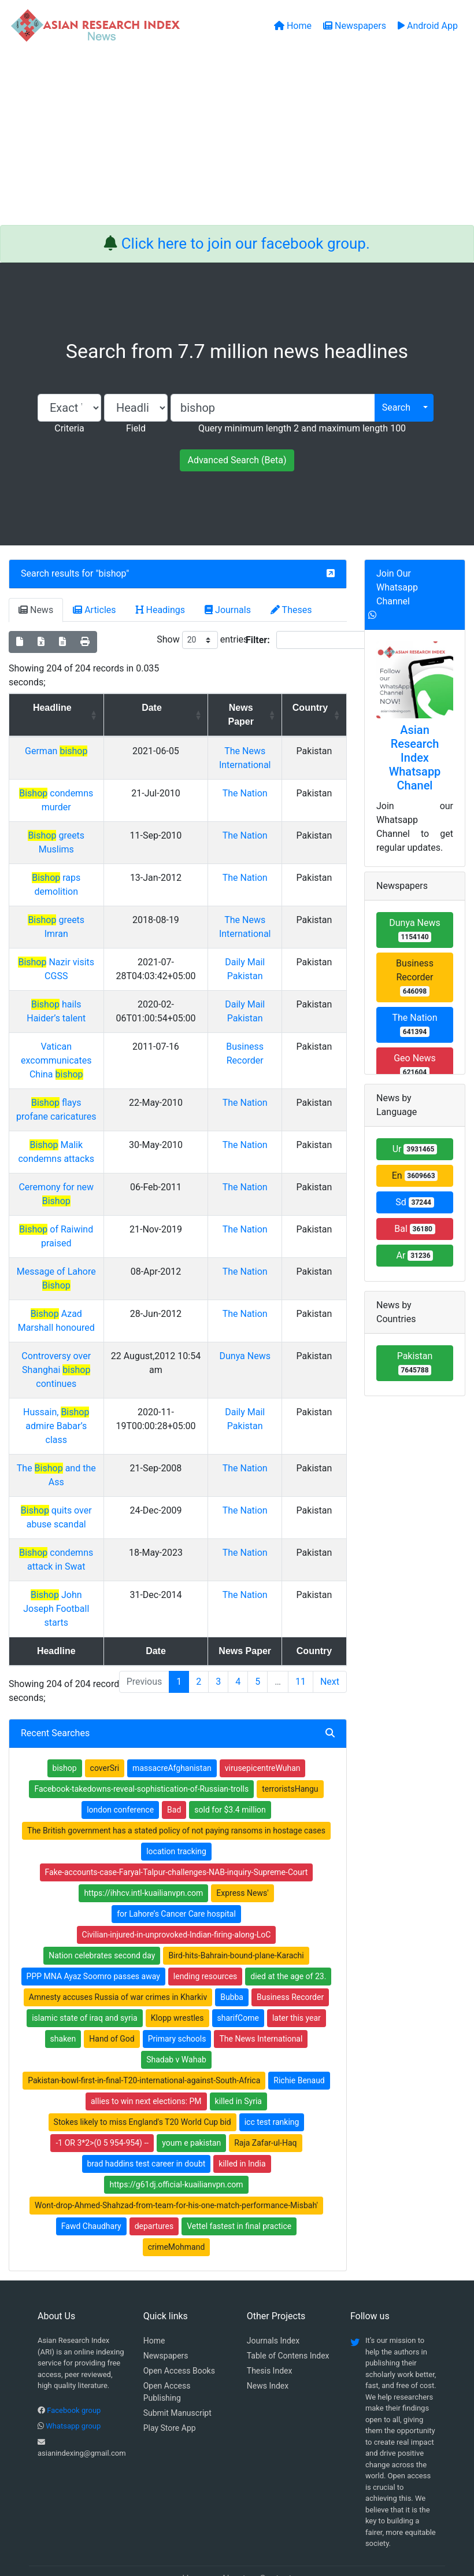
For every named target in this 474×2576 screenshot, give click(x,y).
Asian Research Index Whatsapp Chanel (415, 757)
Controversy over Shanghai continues (66, 1342)
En (415, 1175)
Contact (276, 2509)
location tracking (176, 1782)
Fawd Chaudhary (91, 2156)
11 (300, 1612)
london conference (120, 1740)
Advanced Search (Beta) (236, 460)
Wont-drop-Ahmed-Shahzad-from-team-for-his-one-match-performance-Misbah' (176, 2135)
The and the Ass (65, 1426)
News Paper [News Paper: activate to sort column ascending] (248, 714)
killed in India (242, 2094)
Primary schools (177, 1969)
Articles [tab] (94, 609)
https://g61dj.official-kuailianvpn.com (176, 2115)
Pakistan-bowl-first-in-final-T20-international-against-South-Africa (144, 2011)
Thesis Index (269, 2301)
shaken (63, 1969)
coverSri (105, 1698)
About (233, 2509)
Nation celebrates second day (102, 1886)
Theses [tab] (291, 609)
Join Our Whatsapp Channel (397, 587)
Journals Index (273, 2271)
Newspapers (165, 2286)
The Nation (252, 793)
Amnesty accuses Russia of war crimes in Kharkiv (118, 1927)
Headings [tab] (161, 609)
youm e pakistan (191, 2073)
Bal (414, 1228)
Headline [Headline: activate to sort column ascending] (61, 708)
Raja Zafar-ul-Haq (265, 2073)
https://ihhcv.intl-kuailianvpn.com (143, 1823)
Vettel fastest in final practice (239, 2156)
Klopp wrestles (177, 1948)
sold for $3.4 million (229, 1740)
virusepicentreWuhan (263, 1698)
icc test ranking (272, 2052)
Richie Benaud (298, 2011)
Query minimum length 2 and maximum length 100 (302, 428)
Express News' (242, 1823)
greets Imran (65, 892)
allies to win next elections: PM (146, 2031)
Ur (415, 1148)
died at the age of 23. (288, 1906)
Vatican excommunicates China (65, 1032)
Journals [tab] (228, 609)
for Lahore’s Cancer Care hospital (176, 1844)
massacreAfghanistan (172, 1698)
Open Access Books (179, 2301)
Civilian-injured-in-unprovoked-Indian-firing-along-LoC (176, 1865)
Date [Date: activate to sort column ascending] (165, 708)
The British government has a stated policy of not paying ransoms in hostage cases (176, 1761)
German (65, 751)
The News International (260, 1969)
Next (329, 1612)
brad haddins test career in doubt (146, 2094)
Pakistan (415, 1362)
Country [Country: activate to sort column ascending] (313, 708)
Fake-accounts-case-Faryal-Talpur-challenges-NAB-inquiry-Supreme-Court (176, 1802)
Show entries (202, 640)
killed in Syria (238, 2031)
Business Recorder (290, 1927)
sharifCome (238, 1948)
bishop (113, 573)
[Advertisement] (237, 138)
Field (136, 428)
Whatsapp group (73, 2356)
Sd (414, 1202)
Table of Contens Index (288, 2286)
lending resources (205, 1906)
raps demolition (65, 863)
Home (154, 2271)
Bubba (231, 1927)
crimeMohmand (176, 2177)
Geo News (415, 1065)
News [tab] (35, 609)
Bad (174, 1740)
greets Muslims (65, 835)
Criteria (69, 428)
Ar (415, 1255)
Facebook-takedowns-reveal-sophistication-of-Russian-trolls (141, 1719)
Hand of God (111, 1969)
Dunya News (252, 1328)
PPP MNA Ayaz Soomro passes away (93, 1906)
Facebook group (74, 2341)
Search (396, 407)
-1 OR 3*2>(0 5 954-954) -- (102, 2073)
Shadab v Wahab (176, 1990)
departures (154, 2156)
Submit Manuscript (177, 2343)
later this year (296, 1948)
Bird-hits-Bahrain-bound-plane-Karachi (235, 1886)
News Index (267, 2316)
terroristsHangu (290, 1719)
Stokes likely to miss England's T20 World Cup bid (142, 2052)
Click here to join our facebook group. (245, 243)
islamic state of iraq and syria (85, 1948)
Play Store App (169, 2358)
